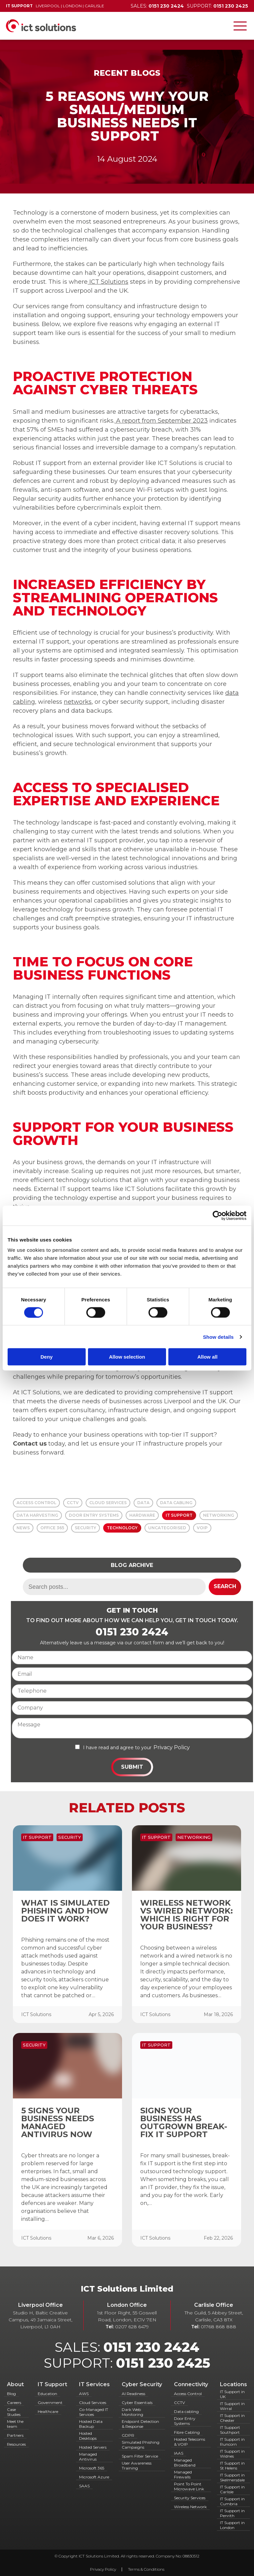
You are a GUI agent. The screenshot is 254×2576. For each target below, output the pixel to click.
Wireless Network (190, 2506)
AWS (84, 2393)
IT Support (179, 1515)
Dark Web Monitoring (132, 2412)
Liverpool (48, 5)
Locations (233, 2384)
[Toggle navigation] (240, 26)
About (15, 2384)
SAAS (84, 2485)
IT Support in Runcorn (232, 2442)
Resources (16, 2444)
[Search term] (114, 1587)
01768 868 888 (218, 2327)
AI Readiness (133, 2393)
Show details (218, 1336)
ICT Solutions (108, 281)
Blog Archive (132, 1565)
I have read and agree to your (117, 1748)
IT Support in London (232, 2525)
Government (50, 2402)
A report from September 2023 (161, 420)
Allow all (207, 1357)
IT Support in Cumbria (232, 2501)
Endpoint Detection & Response (140, 2424)
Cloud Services (108, 1502)
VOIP (202, 1527)
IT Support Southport (230, 2430)
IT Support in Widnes (232, 2454)
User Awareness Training (136, 2465)
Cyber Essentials (137, 2402)
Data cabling (186, 2411)
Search (225, 1586)
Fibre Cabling (187, 2432)
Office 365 (52, 1527)
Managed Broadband (184, 2463)
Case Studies (14, 2412)
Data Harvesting (37, 1515)
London (72, 5)
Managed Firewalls (183, 2474)
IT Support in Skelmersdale (232, 2477)
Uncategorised (167, 1527)
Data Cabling (176, 1502)
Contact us (30, 1443)
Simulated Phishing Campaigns (140, 2445)
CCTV (73, 1502)
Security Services (189, 2497)
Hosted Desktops (88, 2436)
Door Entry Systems (94, 1515)
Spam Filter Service (140, 2456)
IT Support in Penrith (232, 2513)
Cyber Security (142, 2384)
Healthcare (48, 2411)
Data (143, 1502)
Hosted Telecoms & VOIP (189, 2442)
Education (47, 2393)
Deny (46, 1357)
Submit (132, 1767)
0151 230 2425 (163, 2363)
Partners (15, 2435)
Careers (14, 2402)
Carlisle (94, 5)
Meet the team (15, 2424)
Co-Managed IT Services (93, 2412)
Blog (11, 2393)
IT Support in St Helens (232, 2465)
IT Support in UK (232, 2394)
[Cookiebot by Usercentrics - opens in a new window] (217, 1215)
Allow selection (127, 1357)
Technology (122, 1527)
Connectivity (191, 2384)
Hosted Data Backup (91, 2424)
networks (78, 701)
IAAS (178, 2453)
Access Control (36, 1502)
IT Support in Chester (232, 2418)
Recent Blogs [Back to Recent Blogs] (127, 73)
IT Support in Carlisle (232, 2489)
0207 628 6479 (132, 2327)
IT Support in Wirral (232, 2406)
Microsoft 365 (91, 2468)
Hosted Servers (92, 2447)
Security (85, 1527)
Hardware (142, 1515)
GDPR (128, 2435)
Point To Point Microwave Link (189, 2486)
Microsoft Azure (94, 2476)
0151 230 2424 (132, 1631)
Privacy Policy (171, 1747)
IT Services (94, 2384)
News (23, 1527)
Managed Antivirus (88, 2457)
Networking (218, 1515)
